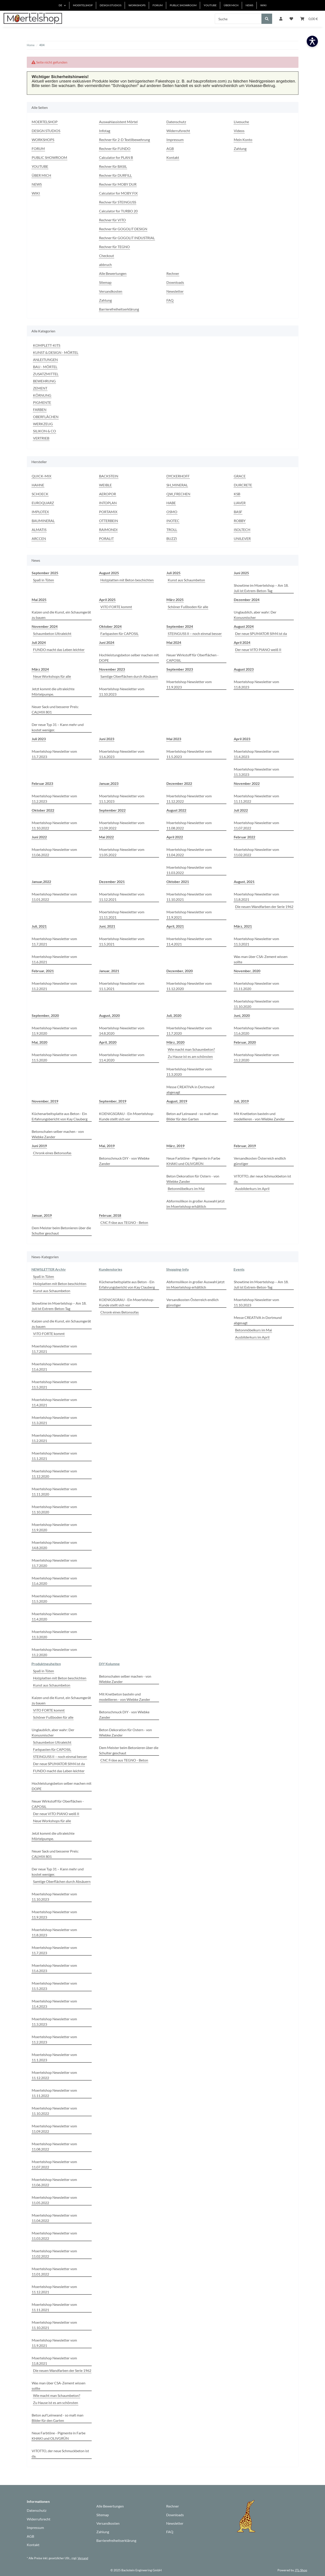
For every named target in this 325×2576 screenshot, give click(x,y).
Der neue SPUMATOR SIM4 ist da (261, 633)
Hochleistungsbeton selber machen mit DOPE (129, 657)
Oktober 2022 (43, 810)
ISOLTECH (242, 529)
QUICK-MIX (41, 476)
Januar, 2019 (42, 1215)
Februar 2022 (244, 837)
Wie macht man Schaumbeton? (191, 1049)
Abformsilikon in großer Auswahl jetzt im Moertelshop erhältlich (195, 1203)
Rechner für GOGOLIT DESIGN (123, 229)
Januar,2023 (108, 783)
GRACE (240, 476)
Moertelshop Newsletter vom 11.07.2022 (256, 825)
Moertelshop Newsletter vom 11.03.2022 (189, 870)
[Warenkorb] (309, 19)
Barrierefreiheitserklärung (119, 309)
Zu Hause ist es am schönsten (190, 1056)
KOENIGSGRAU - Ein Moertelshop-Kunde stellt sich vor (126, 1116)
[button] (281, 19)
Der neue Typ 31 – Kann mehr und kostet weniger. (58, 727)
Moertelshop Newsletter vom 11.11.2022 (256, 798)
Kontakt (172, 157)
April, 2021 (175, 926)
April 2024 (242, 642)
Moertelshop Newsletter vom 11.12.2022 (189, 798)
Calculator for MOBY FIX (118, 193)
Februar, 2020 (245, 1042)
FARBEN (39, 409)
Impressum (175, 139)
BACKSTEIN (108, 476)
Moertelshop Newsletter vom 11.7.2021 (54, 941)
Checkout (106, 255)
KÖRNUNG (42, 395)
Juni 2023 (106, 739)
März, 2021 (243, 926)
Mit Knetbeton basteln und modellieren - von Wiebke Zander (259, 1116)
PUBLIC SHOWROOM (183, 5)
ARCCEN (39, 538)
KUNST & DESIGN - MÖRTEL (55, 352)
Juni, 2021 (107, 926)
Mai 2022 (106, 837)
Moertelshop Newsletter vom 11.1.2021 (121, 986)
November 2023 (112, 669)
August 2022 (176, 810)
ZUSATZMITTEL (45, 374)
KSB (237, 494)
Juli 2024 (39, 642)
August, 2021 (244, 881)
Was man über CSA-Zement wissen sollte (261, 959)
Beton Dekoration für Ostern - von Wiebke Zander (192, 1178)
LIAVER (240, 503)
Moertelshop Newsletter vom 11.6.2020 (256, 1030)
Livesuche (241, 122)
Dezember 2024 (246, 599)
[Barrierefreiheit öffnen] (312, 41)
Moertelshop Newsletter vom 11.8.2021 (256, 896)
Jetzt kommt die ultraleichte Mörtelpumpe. (53, 691)
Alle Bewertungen (112, 273)
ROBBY (240, 520)
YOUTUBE (210, 5)
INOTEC (172, 520)
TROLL (171, 529)
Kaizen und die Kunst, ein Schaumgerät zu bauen (61, 615)
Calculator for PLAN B (116, 157)
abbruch (105, 264)
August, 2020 (109, 1015)
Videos (239, 130)
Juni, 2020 (242, 1015)
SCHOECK (40, 494)
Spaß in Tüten (43, 580)
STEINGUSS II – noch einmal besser (195, 633)
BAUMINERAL (43, 520)
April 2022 (174, 837)
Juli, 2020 (173, 1015)
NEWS (249, 5)
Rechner (172, 273)
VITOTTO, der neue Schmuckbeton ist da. (262, 1178)
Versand (83, 2558)
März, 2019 (175, 1146)
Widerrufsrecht (178, 130)
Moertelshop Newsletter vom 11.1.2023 (121, 798)
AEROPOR (107, 494)
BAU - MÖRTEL (45, 367)
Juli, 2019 (241, 1101)
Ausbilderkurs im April (252, 1188)
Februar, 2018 (110, 1215)
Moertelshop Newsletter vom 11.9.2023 (189, 684)
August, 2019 (176, 1101)
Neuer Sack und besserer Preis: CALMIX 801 (55, 709)
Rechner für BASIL (113, 166)
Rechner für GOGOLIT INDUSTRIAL (127, 238)
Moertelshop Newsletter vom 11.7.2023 (54, 754)
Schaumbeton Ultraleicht (52, 633)
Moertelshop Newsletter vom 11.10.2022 (54, 825)
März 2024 (40, 669)
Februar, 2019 (245, 1146)
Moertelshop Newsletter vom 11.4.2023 (256, 754)
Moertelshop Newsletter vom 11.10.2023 (121, 691)
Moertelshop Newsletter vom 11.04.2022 (189, 852)
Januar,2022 (41, 881)
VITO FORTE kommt (116, 607)
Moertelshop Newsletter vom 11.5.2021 (121, 941)
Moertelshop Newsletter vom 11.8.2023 (256, 684)
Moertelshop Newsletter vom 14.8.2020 (121, 1030)
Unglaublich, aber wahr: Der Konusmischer (255, 615)
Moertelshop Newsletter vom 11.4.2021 (189, 941)
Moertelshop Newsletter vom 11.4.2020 (121, 1057)
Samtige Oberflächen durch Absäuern (129, 676)
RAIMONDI (108, 529)
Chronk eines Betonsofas (52, 1153)
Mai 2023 (173, 739)
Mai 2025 (39, 599)
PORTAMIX (108, 512)
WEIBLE (105, 485)
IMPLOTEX (40, 512)
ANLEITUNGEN (45, 359)
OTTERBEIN (108, 520)
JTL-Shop (301, 2570)
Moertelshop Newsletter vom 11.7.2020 (189, 1030)
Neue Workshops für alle (52, 676)
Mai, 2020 (39, 1042)
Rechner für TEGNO (114, 247)
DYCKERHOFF (178, 476)
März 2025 (175, 599)
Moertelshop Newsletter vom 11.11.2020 (256, 986)
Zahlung (240, 148)
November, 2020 (247, 971)
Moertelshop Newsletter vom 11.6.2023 (121, 754)
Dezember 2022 (179, 783)
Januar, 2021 (109, 971)
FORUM (158, 5)
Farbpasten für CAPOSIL (119, 633)
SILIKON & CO (44, 431)
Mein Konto (243, 139)
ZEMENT (40, 388)
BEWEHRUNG (44, 381)
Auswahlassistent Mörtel (118, 122)
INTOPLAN (108, 503)
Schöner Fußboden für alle (188, 607)
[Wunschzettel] (291, 19)
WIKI (263, 5)
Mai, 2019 (107, 1146)
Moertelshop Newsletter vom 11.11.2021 (121, 914)
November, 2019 (45, 1101)
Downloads (175, 282)
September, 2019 (112, 1101)
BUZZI (171, 538)
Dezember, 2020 (179, 971)
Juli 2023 (39, 739)
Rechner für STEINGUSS (117, 202)
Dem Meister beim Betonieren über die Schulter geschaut (61, 1230)
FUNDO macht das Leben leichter (59, 649)
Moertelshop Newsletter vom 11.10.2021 (189, 896)
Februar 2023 (42, 783)
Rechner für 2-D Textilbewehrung (124, 139)
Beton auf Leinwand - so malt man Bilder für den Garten (192, 1116)
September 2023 (179, 669)
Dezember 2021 (112, 881)
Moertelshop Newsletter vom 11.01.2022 (54, 896)
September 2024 (179, 626)
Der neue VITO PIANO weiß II (258, 649)
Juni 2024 (106, 642)
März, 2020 (175, 1042)
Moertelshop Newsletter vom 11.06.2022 (54, 852)
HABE (171, 503)
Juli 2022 (241, 810)
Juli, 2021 (39, 926)
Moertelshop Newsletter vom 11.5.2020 (54, 1057)
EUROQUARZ (43, 503)
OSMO (171, 512)
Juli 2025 (173, 573)
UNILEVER (242, 538)
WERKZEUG (43, 424)
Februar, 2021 (43, 971)
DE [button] (60, 5)
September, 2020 (45, 1015)
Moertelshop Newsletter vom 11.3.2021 (256, 941)
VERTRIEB (41, 438)
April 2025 (107, 599)
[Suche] (238, 19)
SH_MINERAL (177, 485)
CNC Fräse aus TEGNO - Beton (124, 1222)
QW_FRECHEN (178, 494)
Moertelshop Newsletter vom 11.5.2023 (189, 754)
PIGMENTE (42, 402)
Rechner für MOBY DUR (118, 184)
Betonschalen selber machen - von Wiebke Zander (58, 1134)
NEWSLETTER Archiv (48, 1269)
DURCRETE (243, 485)
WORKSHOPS (136, 5)
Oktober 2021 (177, 881)
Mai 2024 (173, 642)
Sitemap (105, 282)
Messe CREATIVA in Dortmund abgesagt (190, 1089)
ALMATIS (39, 529)
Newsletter (175, 291)
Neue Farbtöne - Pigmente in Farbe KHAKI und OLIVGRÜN (193, 1161)
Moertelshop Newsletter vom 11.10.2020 (256, 1004)
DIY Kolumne (109, 1664)
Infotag (104, 130)
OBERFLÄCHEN (45, 416)
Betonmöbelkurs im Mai (186, 1188)
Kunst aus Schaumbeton (186, 580)
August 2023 (244, 669)
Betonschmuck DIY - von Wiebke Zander (124, 1161)
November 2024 (45, 626)
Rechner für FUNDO (114, 148)
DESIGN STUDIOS (110, 5)
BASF (238, 512)
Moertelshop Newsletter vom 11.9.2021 (189, 914)
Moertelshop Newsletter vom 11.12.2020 (189, 986)
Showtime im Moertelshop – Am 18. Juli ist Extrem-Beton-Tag (261, 588)
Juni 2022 (39, 837)
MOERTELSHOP (83, 5)
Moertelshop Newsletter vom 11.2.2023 (54, 798)
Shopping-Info (177, 1269)
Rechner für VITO (112, 220)
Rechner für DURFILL (115, 175)
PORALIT (106, 538)
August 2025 (109, 573)
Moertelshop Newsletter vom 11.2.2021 (54, 986)
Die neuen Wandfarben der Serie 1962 (264, 906)
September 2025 (45, 573)
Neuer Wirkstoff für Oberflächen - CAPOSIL (192, 657)
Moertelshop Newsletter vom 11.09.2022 (121, 825)
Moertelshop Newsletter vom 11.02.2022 (256, 852)
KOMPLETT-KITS (46, 345)
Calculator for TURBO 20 (118, 211)
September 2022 (112, 810)
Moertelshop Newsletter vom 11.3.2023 (256, 772)
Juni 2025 (241, 573)
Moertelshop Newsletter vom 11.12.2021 (121, 896)
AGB (170, 148)
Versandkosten (110, 291)
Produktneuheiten (46, 1664)
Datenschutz (176, 122)
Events (239, 1269)
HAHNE (38, 485)
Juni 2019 (39, 1146)
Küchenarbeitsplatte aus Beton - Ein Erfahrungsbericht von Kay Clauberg (59, 1116)
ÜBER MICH (231, 5)
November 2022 (247, 783)
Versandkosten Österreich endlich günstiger (260, 1161)
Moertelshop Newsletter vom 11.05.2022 (121, 852)
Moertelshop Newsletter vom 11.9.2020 (54, 1030)
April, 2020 (107, 1042)
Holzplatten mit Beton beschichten (127, 580)
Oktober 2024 (110, 626)
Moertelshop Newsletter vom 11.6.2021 (54, 959)
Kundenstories (110, 1269)
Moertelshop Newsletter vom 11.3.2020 (189, 1071)
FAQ (170, 300)
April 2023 (242, 739)
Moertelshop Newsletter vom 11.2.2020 (256, 1057)
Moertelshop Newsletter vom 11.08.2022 (189, 825)
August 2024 (244, 626)
